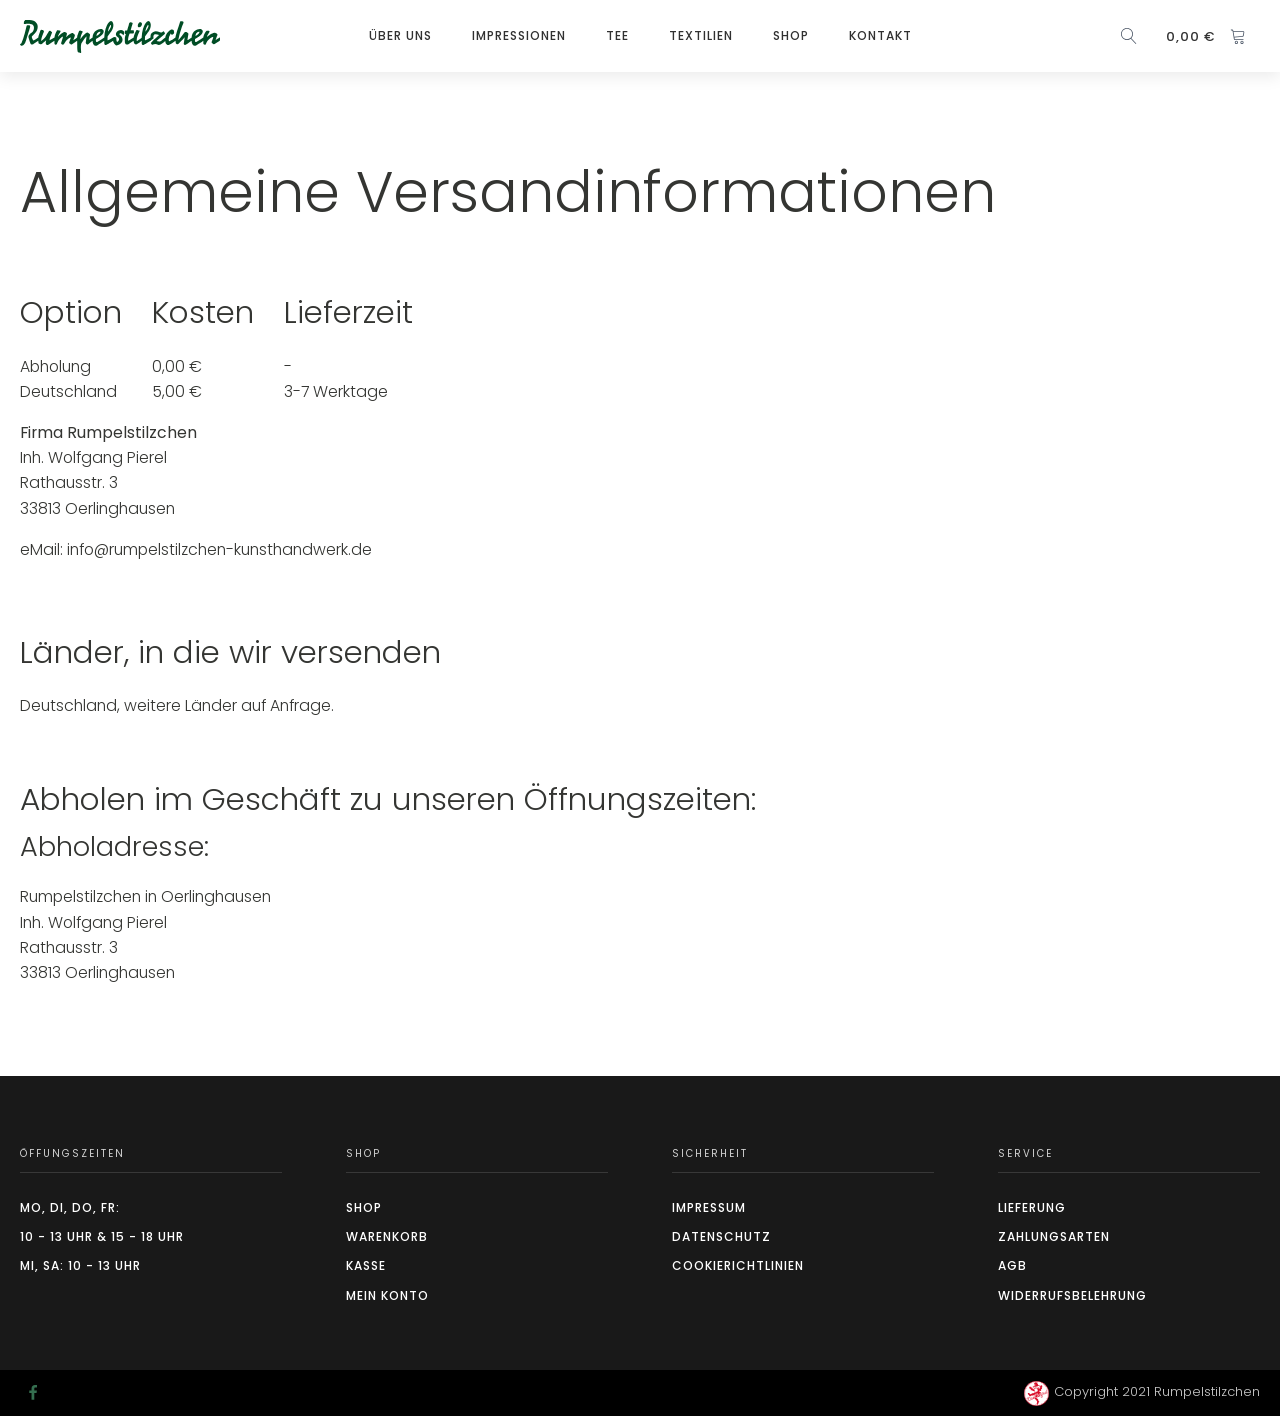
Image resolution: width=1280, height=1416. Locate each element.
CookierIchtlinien (738, 1265)
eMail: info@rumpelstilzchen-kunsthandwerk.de (196, 549)
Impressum (709, 1207)
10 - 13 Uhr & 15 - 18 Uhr (102, 1236)
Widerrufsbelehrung (1072, 1295)
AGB (1012, 1265)
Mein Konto (387, 1295)
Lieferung (1032, 1207)
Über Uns (400, 35)
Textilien (701, 35)
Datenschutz (721, 1236)
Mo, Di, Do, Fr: (70, 1207)
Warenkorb (387, 1236)
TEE (617, 35)
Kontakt (880, 35)
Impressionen (519, 35)
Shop (791, 35)
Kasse (366, 1265)
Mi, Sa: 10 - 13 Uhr (80, 1265)
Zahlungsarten (1054, 1236)
